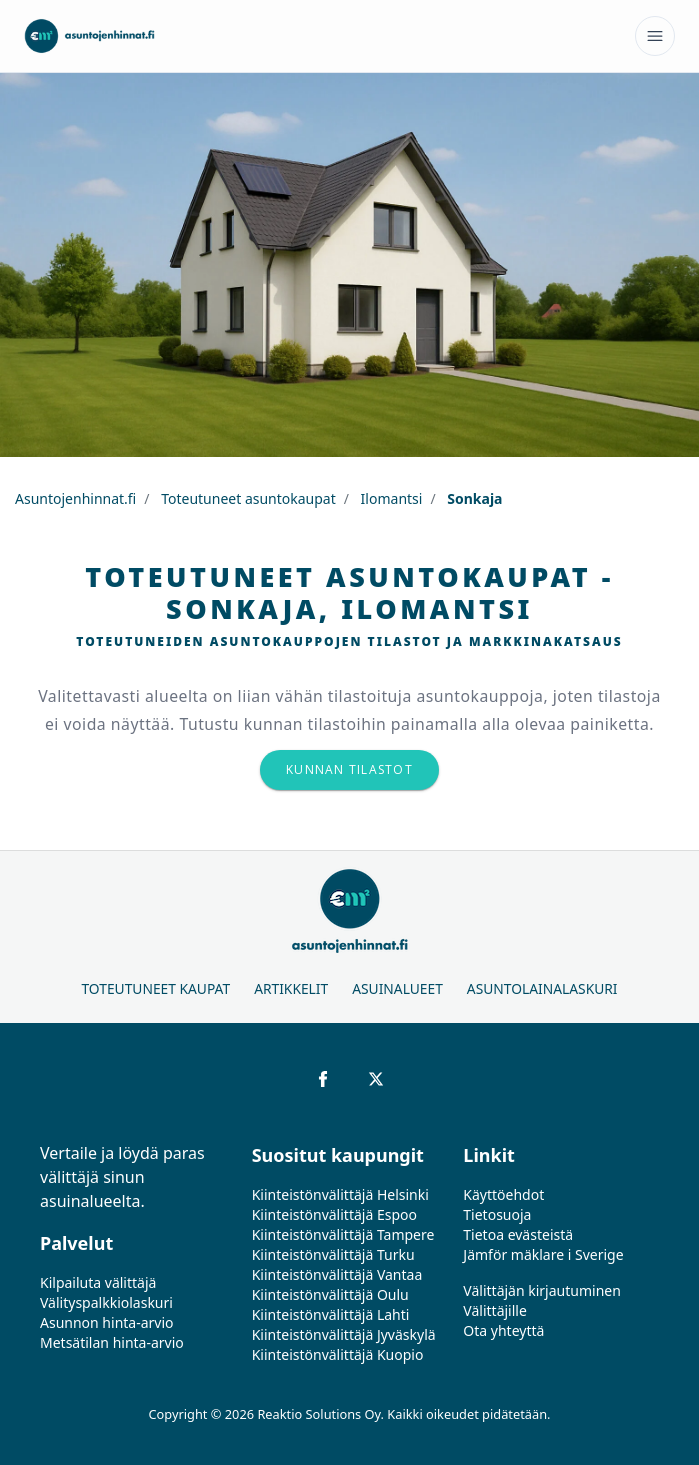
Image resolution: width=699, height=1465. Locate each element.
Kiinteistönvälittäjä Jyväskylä (344, 1334)
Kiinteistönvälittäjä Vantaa (337, 1274)
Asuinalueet (397, 988)
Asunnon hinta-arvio (107, 1322)
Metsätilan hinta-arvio (112, 1342)
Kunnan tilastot (349, 769)
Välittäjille (495, 1310)
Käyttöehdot (503, 1194)
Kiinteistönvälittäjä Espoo (334, 1214)
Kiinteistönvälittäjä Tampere (343, 1234)
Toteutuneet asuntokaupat (247, 498)
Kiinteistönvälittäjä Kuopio (338, 1354)
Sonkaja (473, 498)
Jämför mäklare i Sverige (543, 1254)
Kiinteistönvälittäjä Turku (333, 1254)
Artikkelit (291, 988)
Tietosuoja (497, 1214)
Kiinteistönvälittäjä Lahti (331, 1314)
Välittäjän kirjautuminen (542, 1290)
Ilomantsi (389, 498)
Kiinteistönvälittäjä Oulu (330, 1294)
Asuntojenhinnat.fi (75, 498)
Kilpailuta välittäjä (98, 1282)
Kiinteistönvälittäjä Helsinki (340, 1194)
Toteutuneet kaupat (155, 988)
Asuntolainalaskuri (542, 988)
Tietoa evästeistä (518, 1234)
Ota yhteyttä (503, 1330)
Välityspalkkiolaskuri (106, 1302)
